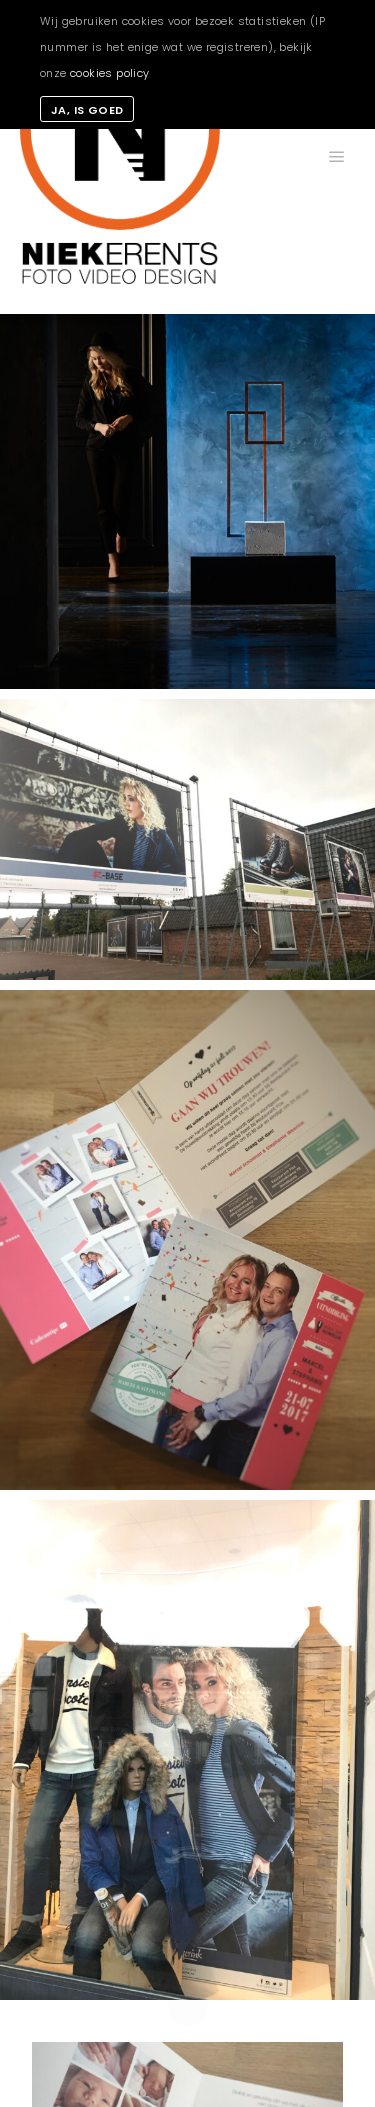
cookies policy (110, 73)
